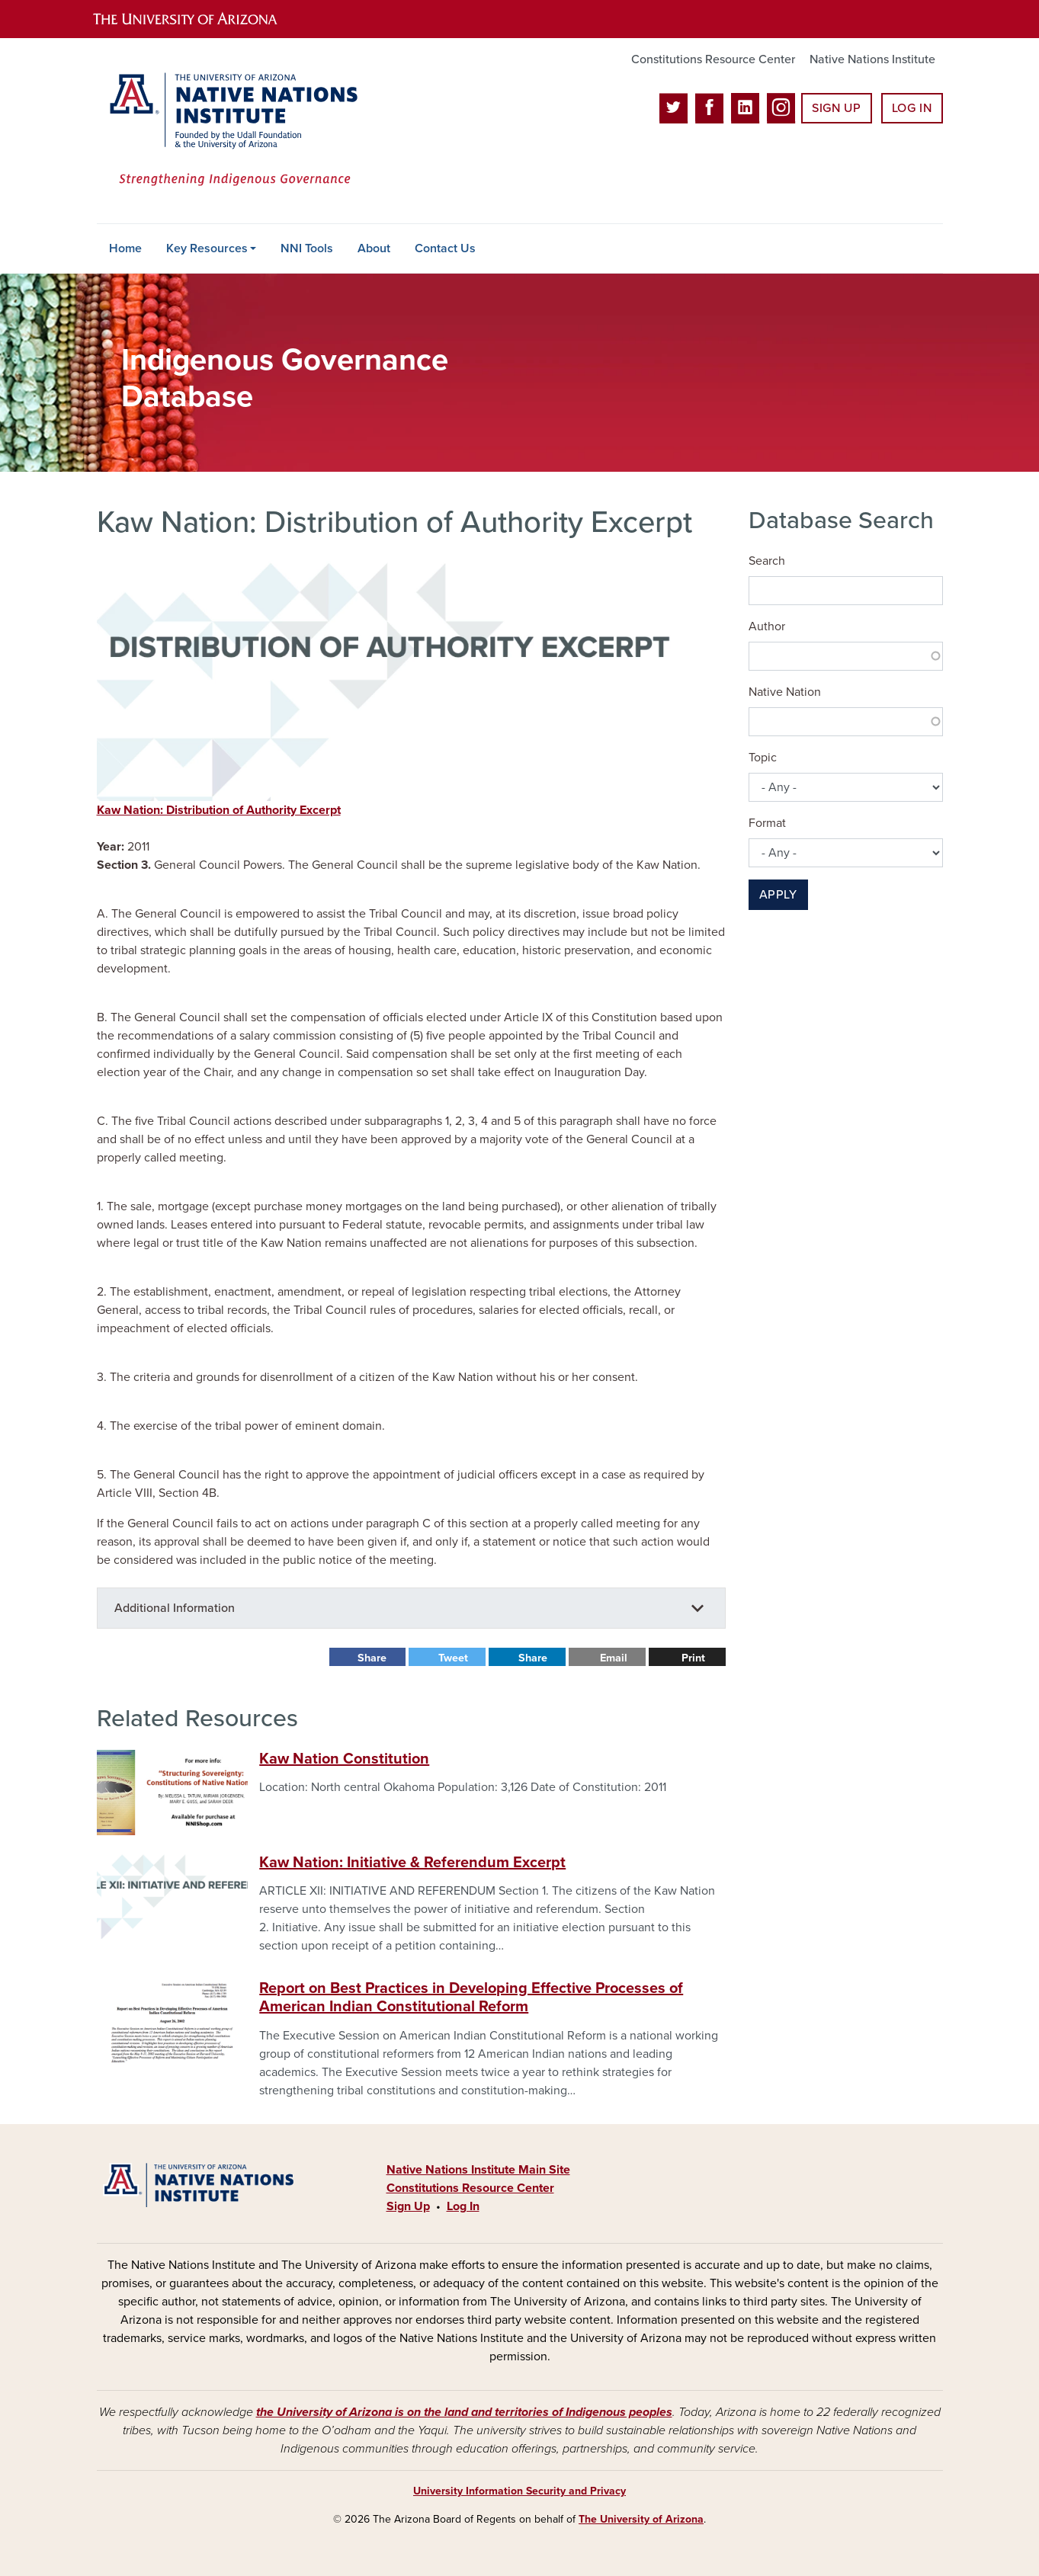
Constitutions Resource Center (713, 59)
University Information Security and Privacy (519, 2491)
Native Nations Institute (872, 59)
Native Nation (785, 692)
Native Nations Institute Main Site (478, 2169)
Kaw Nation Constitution (344, 1759)
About (374, 248)
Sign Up (836, 108)
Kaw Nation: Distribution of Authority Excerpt (219, 810)
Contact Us (445, 248)
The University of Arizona (641, 2519)
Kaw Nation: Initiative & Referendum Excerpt (412, 1863)
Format (767, 823)
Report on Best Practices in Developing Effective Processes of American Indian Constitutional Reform (471, 1997)
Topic (763, 757)
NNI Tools (307, 248)
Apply (778, 894)
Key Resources (207, 248)
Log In (912, 108)
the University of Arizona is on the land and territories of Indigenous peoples (464, 2412)
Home (125, 248)
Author (767, 626)
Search (767, 561)
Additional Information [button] (174, 1608)
